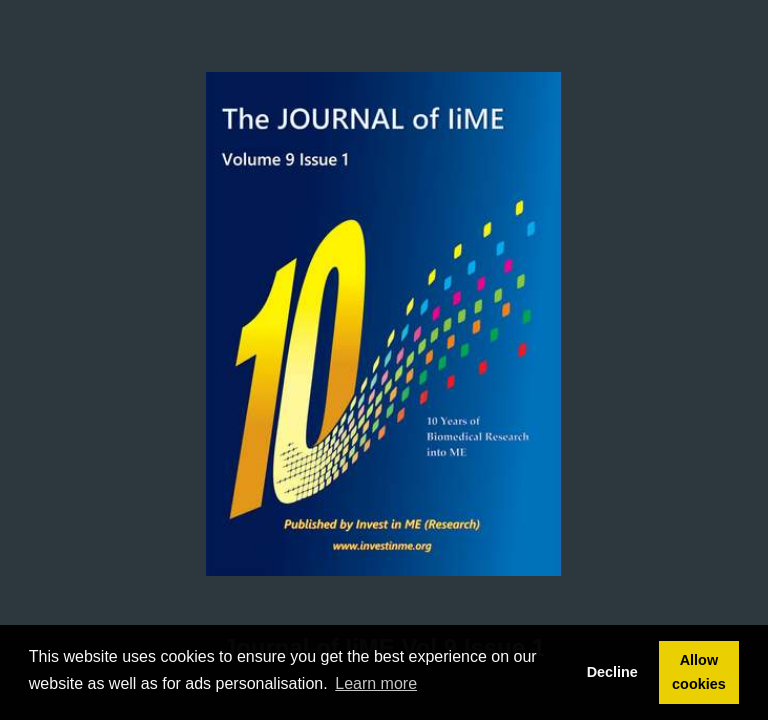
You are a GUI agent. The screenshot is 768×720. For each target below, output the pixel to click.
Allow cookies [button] (699, 672)
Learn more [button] (376, 683)
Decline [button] (612, 672)
